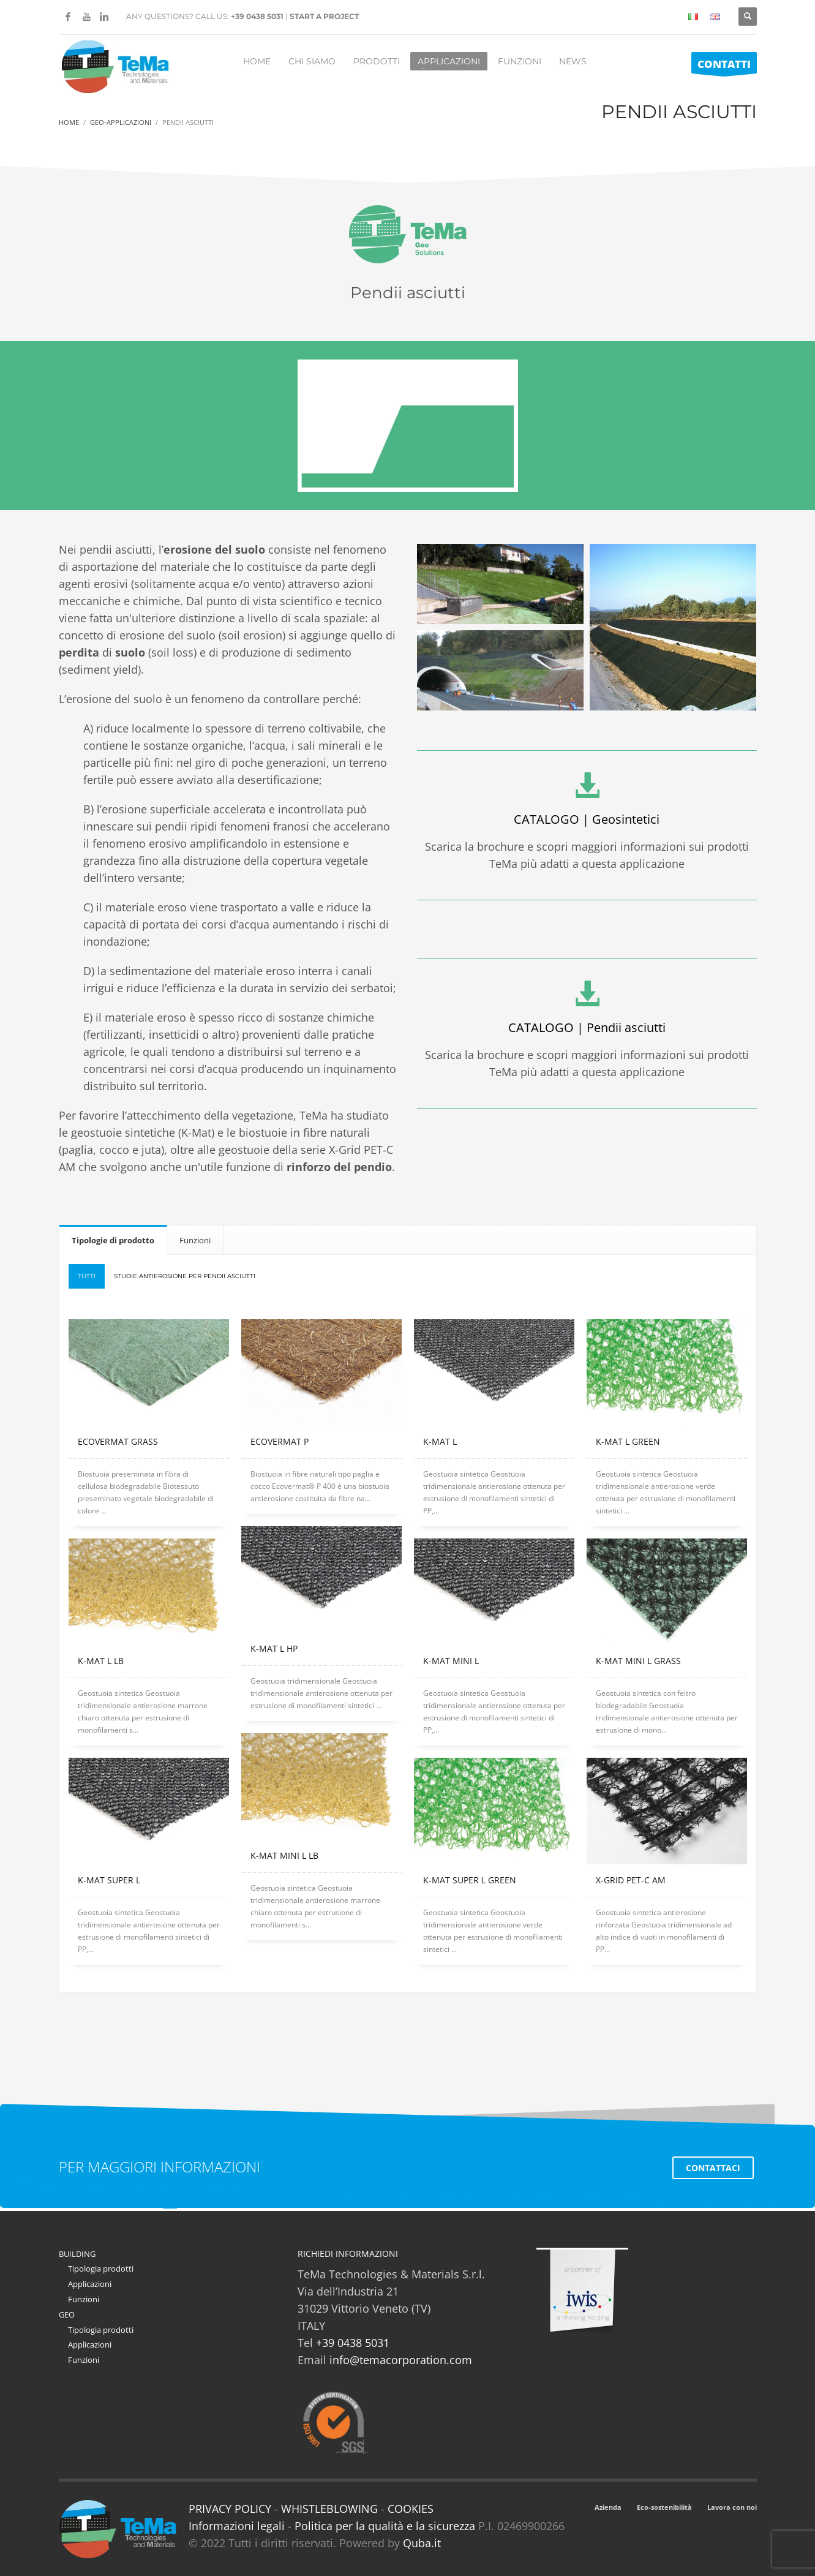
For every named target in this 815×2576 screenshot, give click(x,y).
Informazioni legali (237, 2525)
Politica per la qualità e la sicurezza (386, 2525)
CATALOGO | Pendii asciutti (587, 1027)
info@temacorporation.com (400, 2359)
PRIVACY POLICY (230, 2508)
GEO (67, 2314)
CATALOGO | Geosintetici (586, 819)
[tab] (113, 1240)
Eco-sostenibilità (664, 2507)
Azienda (608, 2507)
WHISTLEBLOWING (329, 2508)
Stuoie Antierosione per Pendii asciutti (184, 1276)
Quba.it (422, 2543)
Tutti (87, 1276)
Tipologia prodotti (100, 2268)
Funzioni (83, 2299)
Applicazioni (89, 2283)
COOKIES (411, 2508)
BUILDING (77, 2253)
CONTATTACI (713, 2168)
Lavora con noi (732, 2507)
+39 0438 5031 (257, 16)
